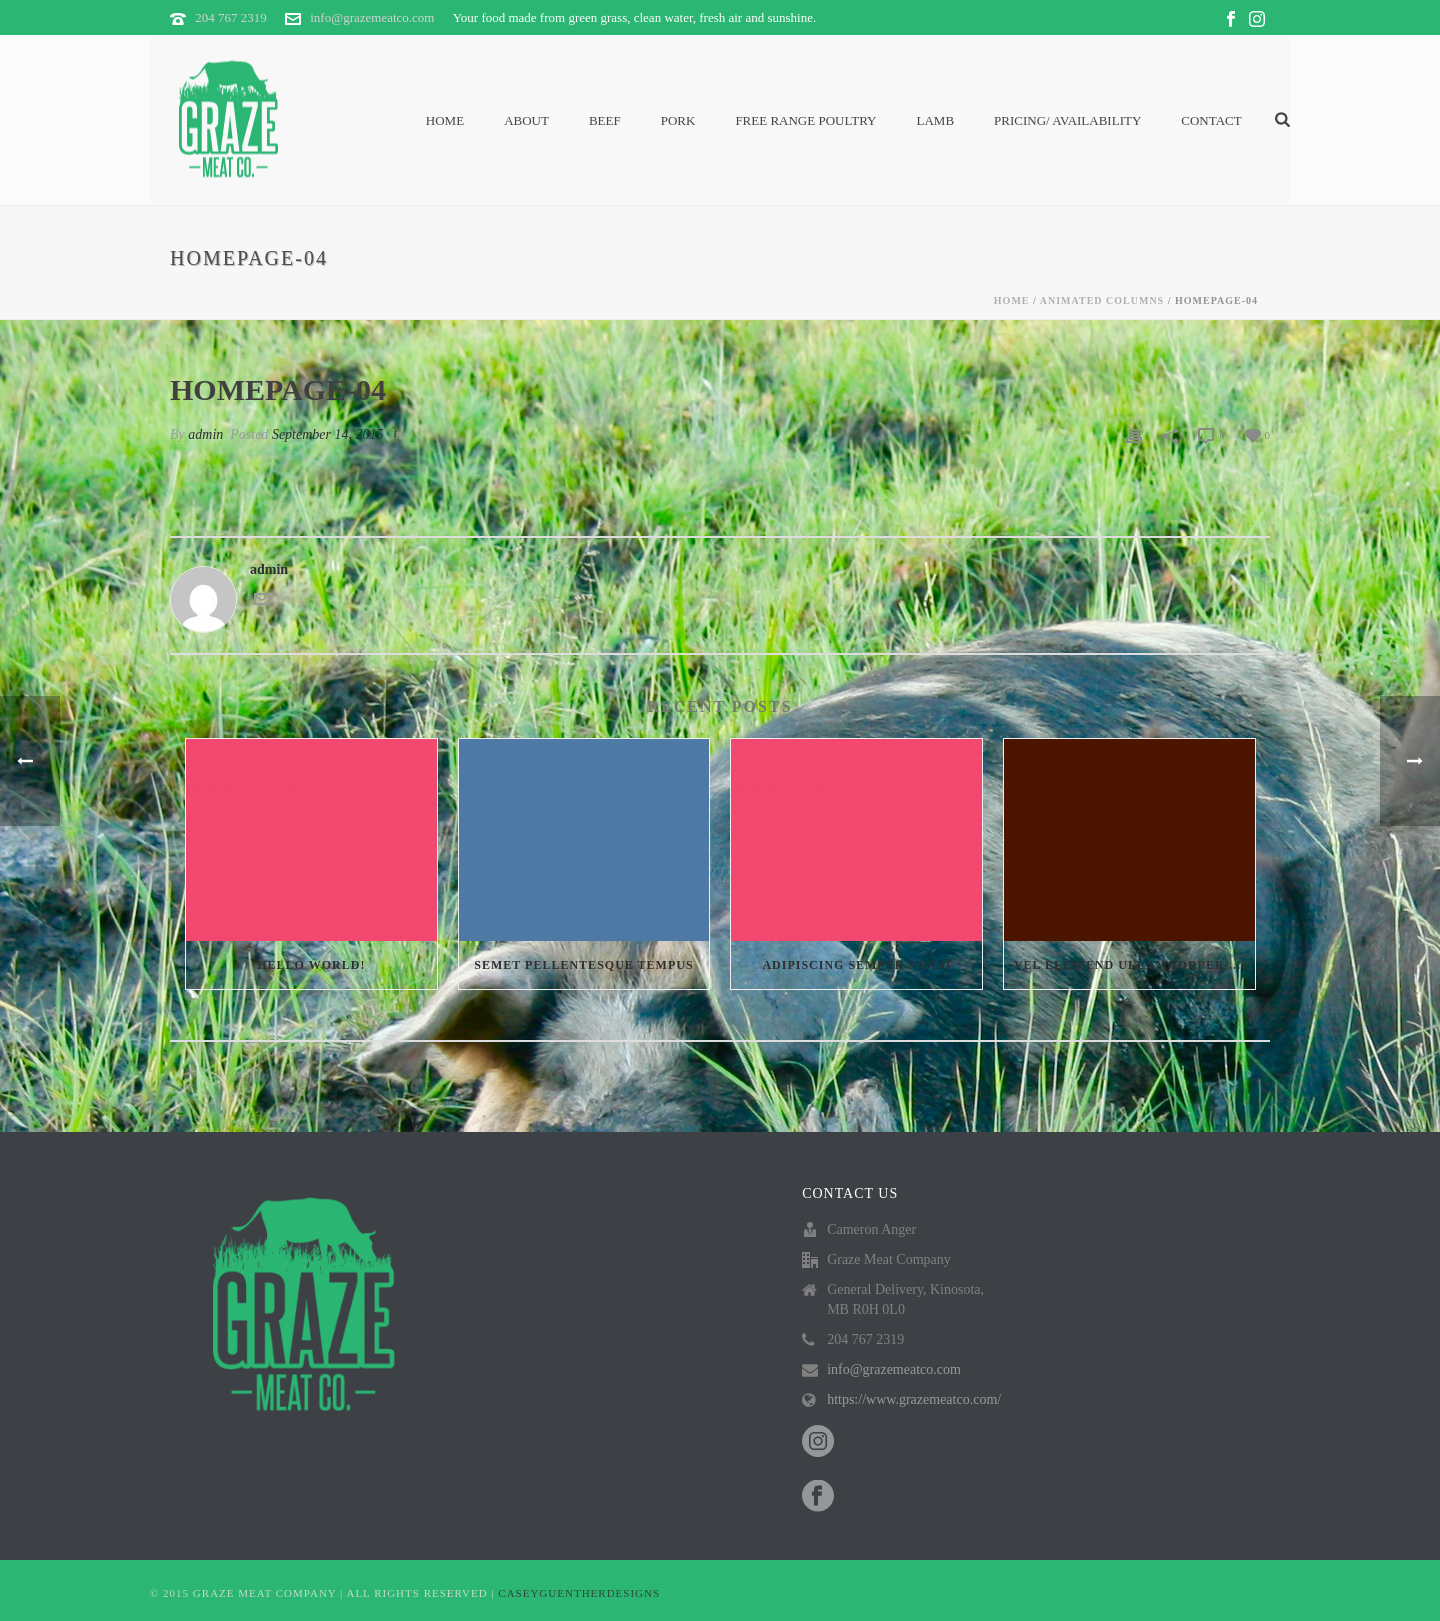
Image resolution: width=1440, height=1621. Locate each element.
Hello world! (311, 965)
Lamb (936, 120)
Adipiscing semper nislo (856, 965)
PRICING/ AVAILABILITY (1067, 120)
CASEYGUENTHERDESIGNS (579, 1593)
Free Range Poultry (805, 120)
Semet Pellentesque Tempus (583, 965)
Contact (1211, 120)
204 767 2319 (231, 17)
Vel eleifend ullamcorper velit (1134, 965)
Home (445, 120)
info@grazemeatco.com (372, 17)
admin (205, 434)
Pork (678, 120)
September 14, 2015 (328, 434)
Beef (605, 120)
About (526, 120)
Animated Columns (1102, 300)
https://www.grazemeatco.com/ (914, 1399)
